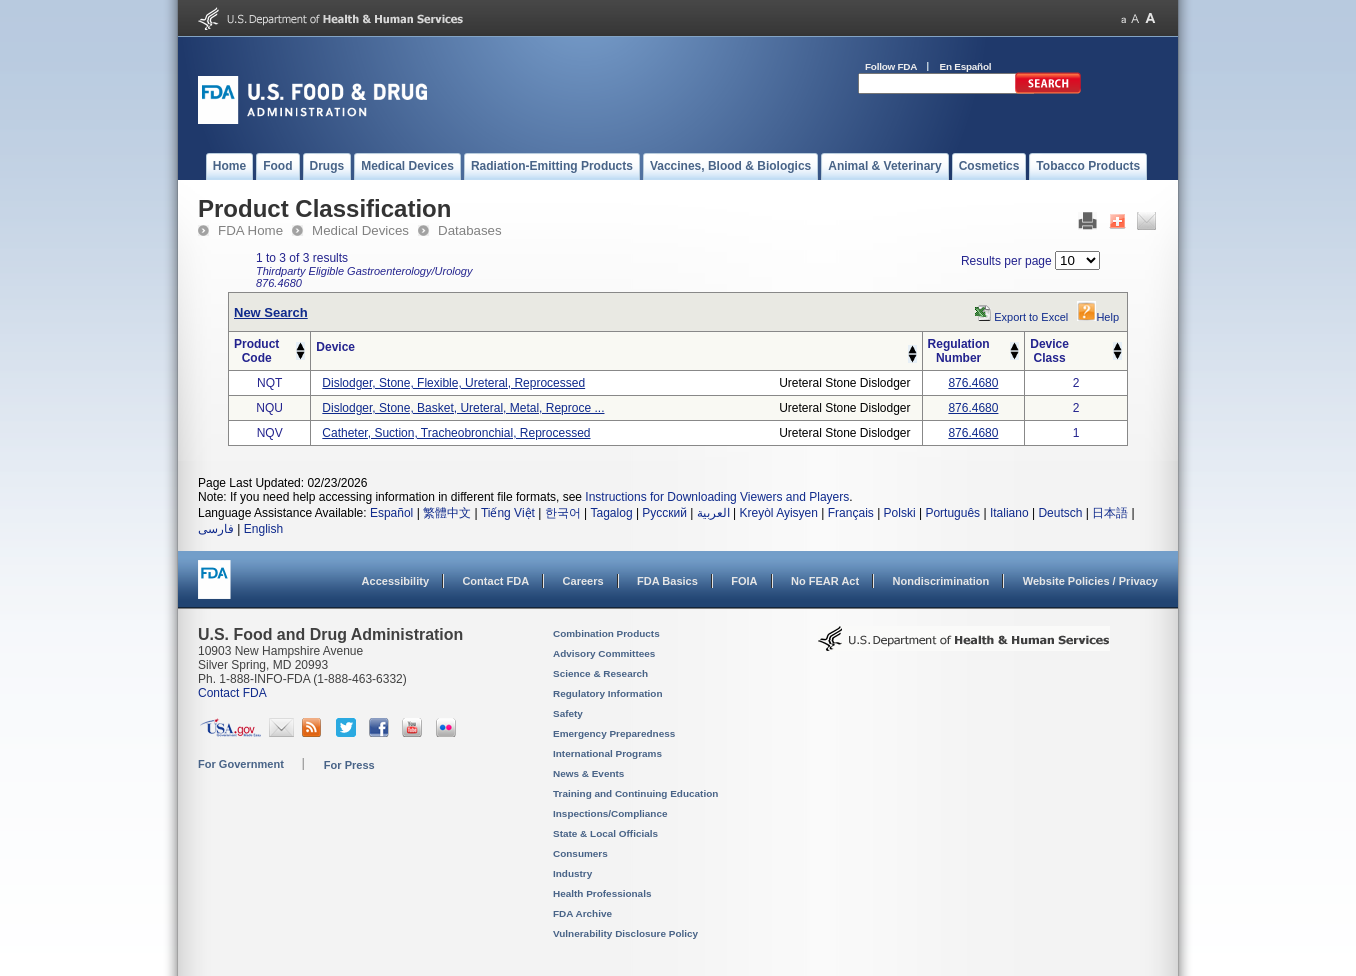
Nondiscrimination (941, 581)
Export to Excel (1031, 317)
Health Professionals (602, 893)
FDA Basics (667, 581)
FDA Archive (582, 913)
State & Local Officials (605, 833)
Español (391, 513)
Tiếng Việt (508, 513)
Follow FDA (891, 66)
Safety (568, 713)
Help (1098, 317)
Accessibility (395, 581)
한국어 (563, 513)
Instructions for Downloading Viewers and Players (717, 497)
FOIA (744, 581)
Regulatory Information (608, 693)
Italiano (1009, 513)
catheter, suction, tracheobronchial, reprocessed (456, 433)
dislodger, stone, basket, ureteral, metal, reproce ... (463, 408)
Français (851, 513)
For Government (241, 764)
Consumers (580, 853)
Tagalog (612, 513)
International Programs (607, 753)
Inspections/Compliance (610, 813)
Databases (470, 230)
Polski (900, 513)
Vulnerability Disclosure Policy (625, 933)
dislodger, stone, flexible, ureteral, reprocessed (453, 383)
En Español (966, 66)
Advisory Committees (604, 653)
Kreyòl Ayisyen (778, 513)
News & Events (588, 773)
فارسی (216, 529)
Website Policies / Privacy (1090, 581)
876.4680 (973, 383)
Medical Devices (360, 230)
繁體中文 (447, 513)
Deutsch (1060, 513)
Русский (664, 513)
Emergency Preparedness (614, 733)
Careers (583, 581)
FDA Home (250, 230)
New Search (271, 312)
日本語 (1110, 513)
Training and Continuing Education (635, 793)
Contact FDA (495, 581)
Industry (572, 873)
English (263, 529)
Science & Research (600, 673)
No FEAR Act (825, 581)
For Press (349, 765)
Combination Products (606, 633)
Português (952, 513)
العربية (713, 513)
